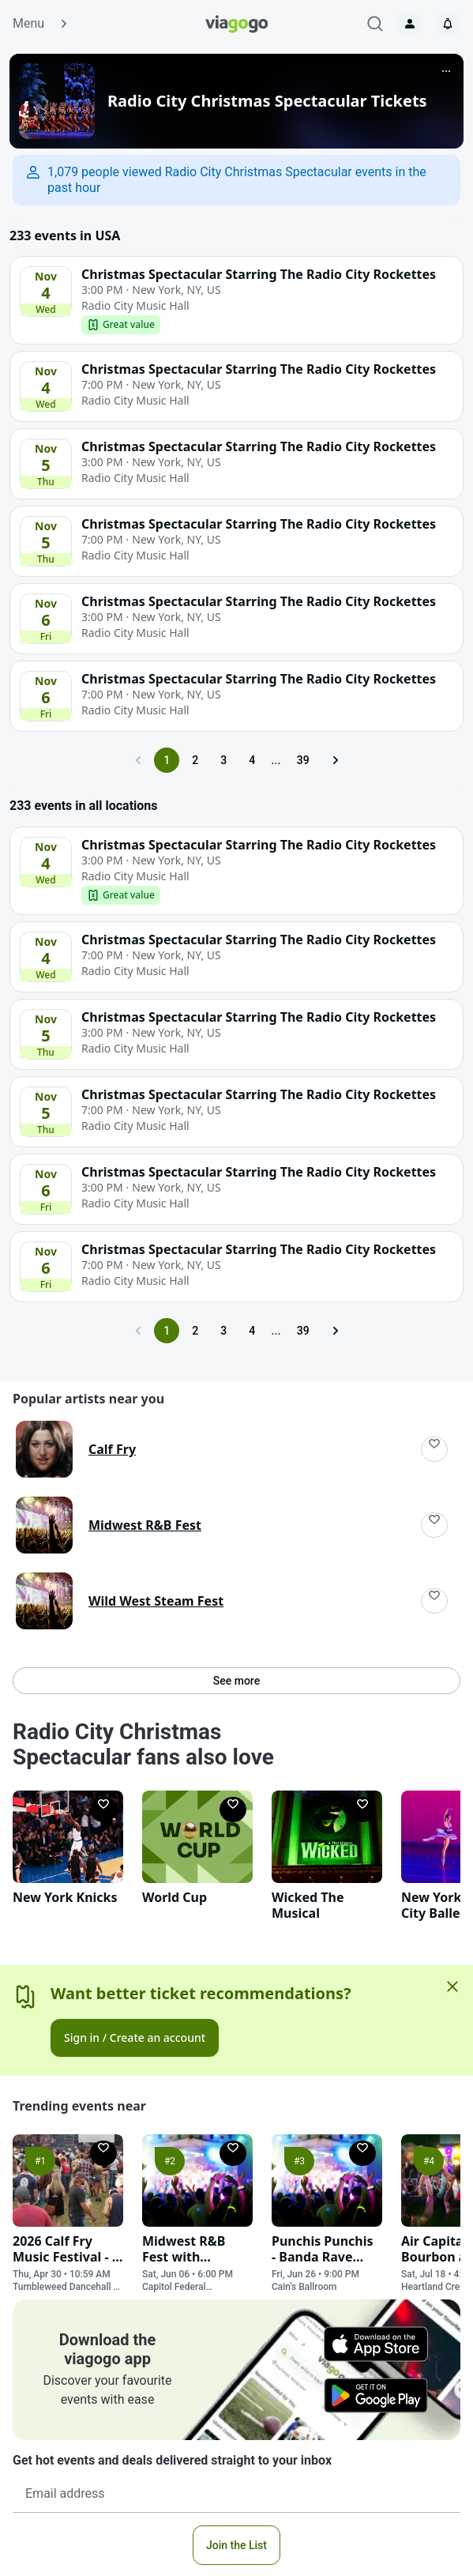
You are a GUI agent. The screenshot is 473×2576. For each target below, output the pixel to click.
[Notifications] (447, 23)
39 (303, 760)
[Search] (375, 23)
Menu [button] (41, 23)
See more (236, 1680)
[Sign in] (409, 23)
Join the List (236, 2545)
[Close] (452, 1986)
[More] (446, 71)
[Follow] (434, 1449)
